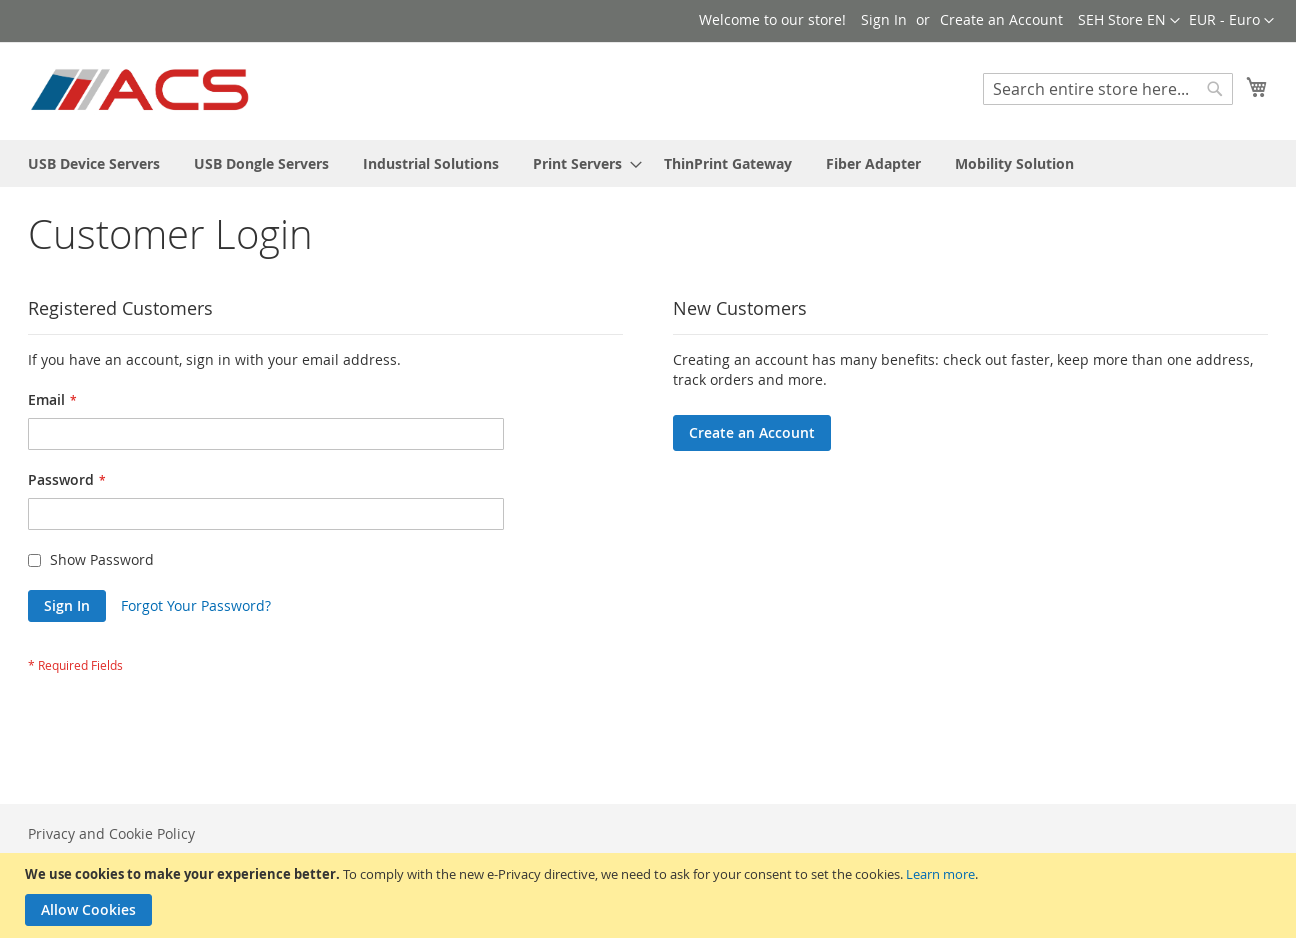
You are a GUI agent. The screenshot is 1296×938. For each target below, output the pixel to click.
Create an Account (1001, 19)
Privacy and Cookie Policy (111, 833)
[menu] (648, 163)
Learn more (940, 874)
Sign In (884, 19)
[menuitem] (94, 163)
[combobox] (1108, 89)
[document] (650, 895)
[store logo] (141, 90)
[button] (1231, 21)
